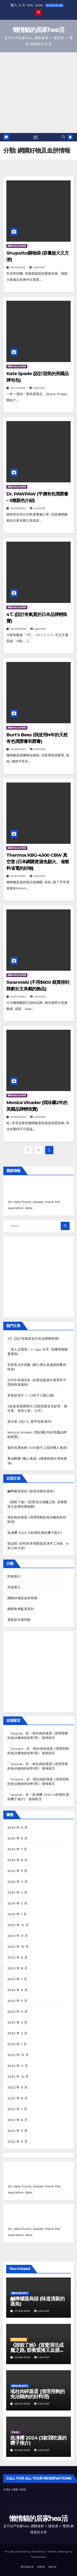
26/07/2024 (22, 2403)
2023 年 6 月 (17, 1990)
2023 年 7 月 (17, 1979)
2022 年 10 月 (18, 2076)
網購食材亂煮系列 (20, 1609)
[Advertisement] (38, 92)
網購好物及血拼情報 (17, 246)
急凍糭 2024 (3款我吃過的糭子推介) (34, 1533)
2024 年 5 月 (17, 1871)
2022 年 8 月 (17, 2098)
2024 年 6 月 (17, 1860)
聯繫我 (41, 2566)
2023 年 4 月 (17, 2012)
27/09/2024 (22, 2311)
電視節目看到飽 (19, 1620)
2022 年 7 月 (17, 2109)
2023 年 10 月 (18, 1947)
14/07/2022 (18, 876)
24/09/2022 (19, 628)
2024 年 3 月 (17, 1892)
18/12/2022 (18, 267)
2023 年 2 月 (17, 2033)
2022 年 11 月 (17, 2066)
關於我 (52, 2566)
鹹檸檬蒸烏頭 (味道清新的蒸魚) (30, 1491)
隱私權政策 (27, 2566)
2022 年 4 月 (17, 2141)
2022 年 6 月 (17, 2120)
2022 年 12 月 (18, 2055)
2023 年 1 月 (17, 2044)
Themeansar (38, 2556)
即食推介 (14, 1576)
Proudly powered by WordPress (25, 2551)
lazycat (37, 267)
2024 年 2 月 (17, 1903)
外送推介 (14, 1587)
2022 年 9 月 (17, 2087)
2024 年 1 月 (17, 1914)
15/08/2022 (18, 749)
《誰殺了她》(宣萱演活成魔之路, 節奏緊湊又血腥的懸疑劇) (37, 2350)
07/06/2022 (18, 1117)
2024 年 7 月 (17, 1849)
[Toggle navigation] (35, 137)
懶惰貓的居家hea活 (38, 30)
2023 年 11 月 (17, 1936)
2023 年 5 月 (17, 2001)
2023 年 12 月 (18, 1925)
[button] (63, 137)
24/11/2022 (18, 388)
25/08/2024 (22, 2357)
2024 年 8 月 (17, 1838)
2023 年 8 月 (17, 1968)
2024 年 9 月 (17, 1827)
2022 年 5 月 (17, 2131)
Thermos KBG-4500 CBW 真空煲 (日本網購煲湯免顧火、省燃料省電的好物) (37, 861)
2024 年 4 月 (17, 1882)
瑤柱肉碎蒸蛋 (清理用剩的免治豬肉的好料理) (37, 2393)
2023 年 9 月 (17, 1957)
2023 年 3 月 (17, 2022)
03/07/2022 (18, 996)
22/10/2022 (18, 508)
